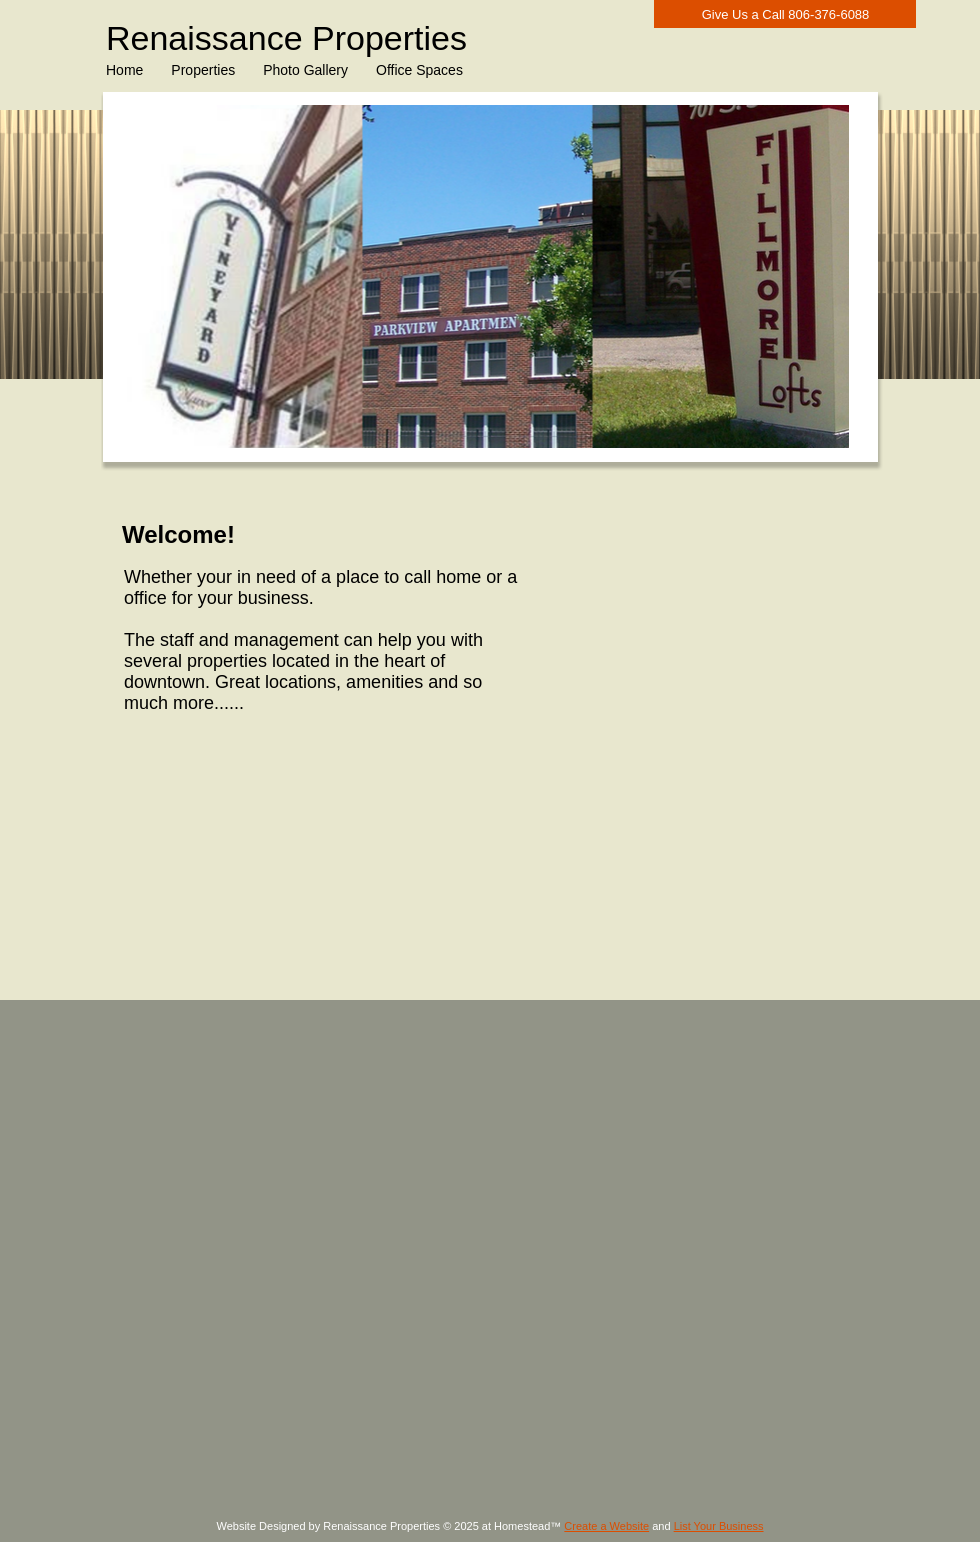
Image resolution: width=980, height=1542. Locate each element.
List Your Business (719, 1526)
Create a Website (606, 1526)
